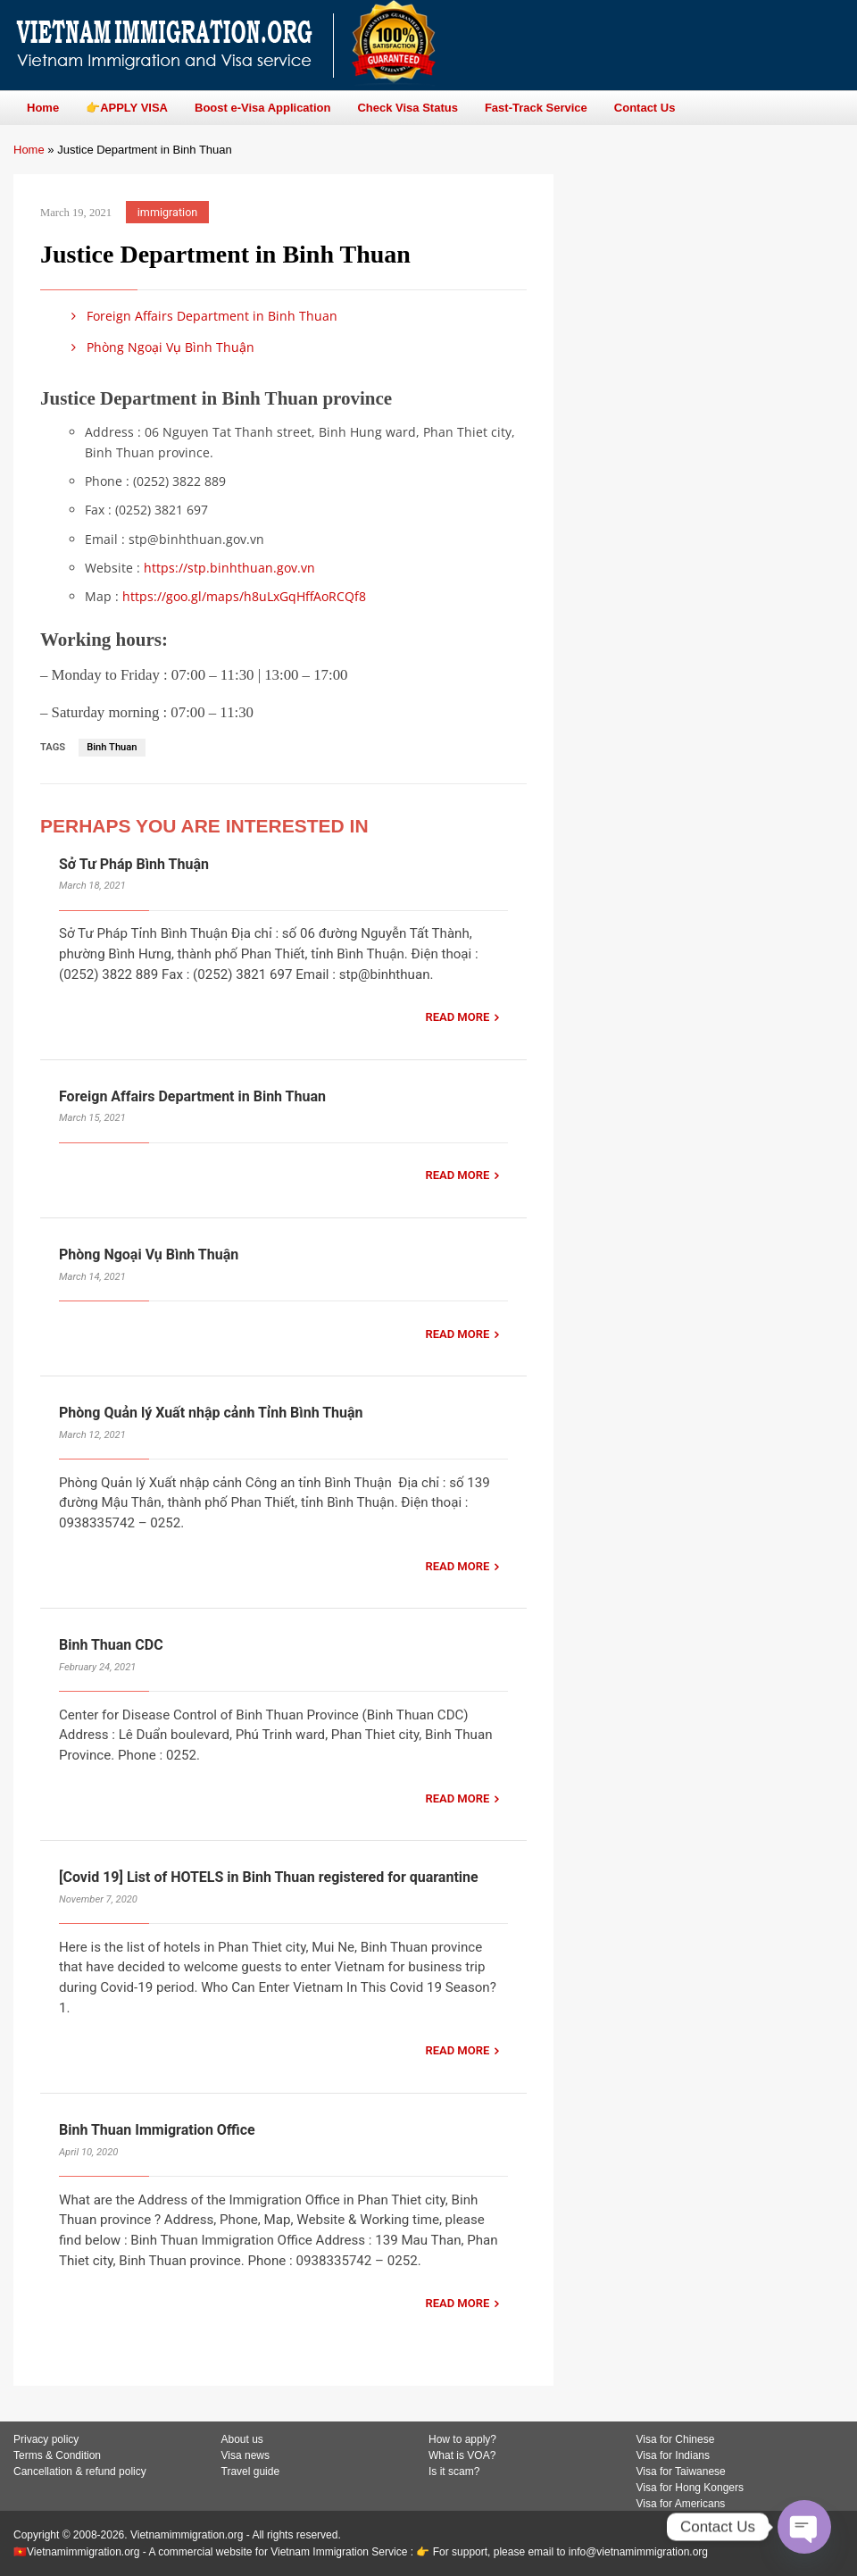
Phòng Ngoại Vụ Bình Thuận (159, 347)
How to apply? (462, 2439)
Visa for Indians (674, 2455)
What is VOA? (461, 2455)
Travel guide (250, 2471)
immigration (167, 212)
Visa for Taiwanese (681, 2471)
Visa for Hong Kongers (691, 2487)
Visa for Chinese (676, 2439)
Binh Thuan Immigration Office (157, 2129)
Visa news (245, 2455)
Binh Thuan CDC (111, 1644)
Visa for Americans (681, 2503)
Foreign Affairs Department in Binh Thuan (201, 315)
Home (29, 149)
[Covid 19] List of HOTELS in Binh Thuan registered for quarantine (268, 1877)
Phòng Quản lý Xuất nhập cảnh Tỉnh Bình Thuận (213, 1412)
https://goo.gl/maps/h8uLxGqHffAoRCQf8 (244, 596)
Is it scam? (453, 2471)
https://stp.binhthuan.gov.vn (229, 567)
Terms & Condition (57, 2455)
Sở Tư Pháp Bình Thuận (134, 864)
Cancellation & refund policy (79, 2471)
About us (242, 2439)
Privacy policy (46, 2439)
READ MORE (457, 1017)
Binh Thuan (112, 747)
